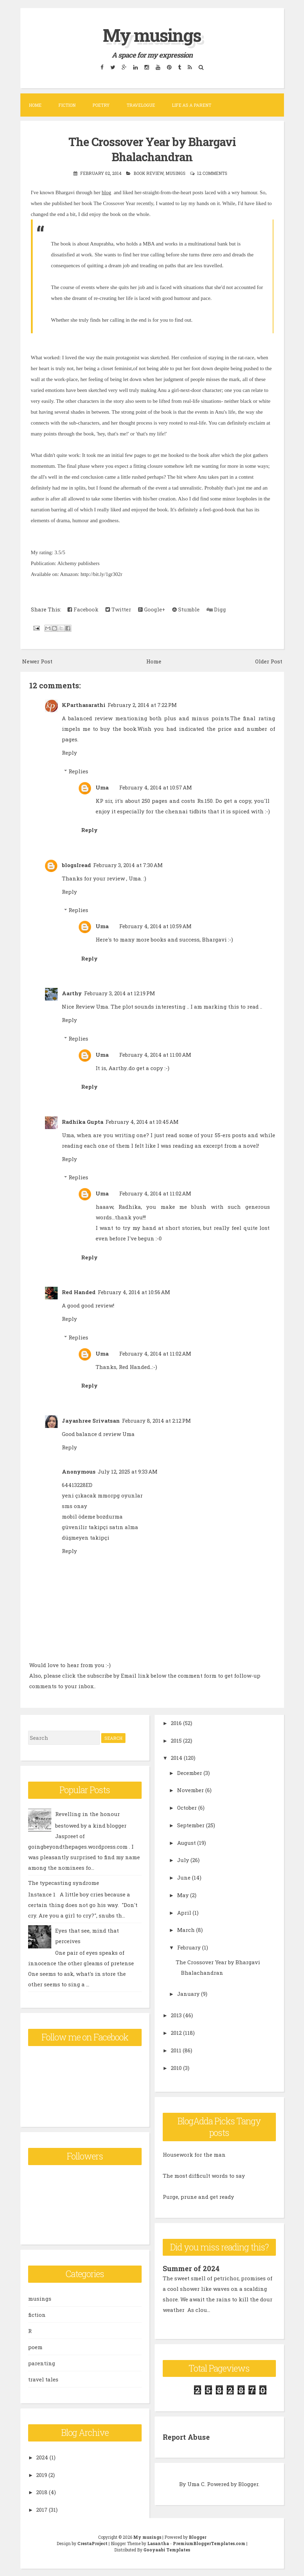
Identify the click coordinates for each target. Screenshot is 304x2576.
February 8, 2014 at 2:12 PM (156, 1419)
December (189, 1772)
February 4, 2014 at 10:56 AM (134, 1291)
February (189, 1947)
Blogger (248, 2482)
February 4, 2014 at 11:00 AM (155, 1053)
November (190, 1789)
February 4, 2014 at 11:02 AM (155, 1193)
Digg (216, 608)
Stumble (186, 608)
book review (148, 172)
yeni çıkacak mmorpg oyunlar (102, 1494)
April (184, 1911)
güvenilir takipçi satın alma (100, 1526)
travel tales (43, 2378)
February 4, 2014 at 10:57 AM (155, 786)
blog (106, 192)
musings (176, 172)
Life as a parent (191, 105)
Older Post (268, 660)
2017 (41, 2509)
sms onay (74, 1505)
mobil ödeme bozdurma (92, 1515)
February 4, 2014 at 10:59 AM (155, 925)
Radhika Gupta (82, 1121)
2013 (176, 2014)
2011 (176, 2049)
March (186, 1929)
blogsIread (76, 864)
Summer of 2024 (191, 2267)
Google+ (151, 608)
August (186, 1842)
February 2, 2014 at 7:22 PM (142, 704)
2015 (176, 1739)
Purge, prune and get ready (198, 2196)
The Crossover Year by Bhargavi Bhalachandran (152, 149)
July (183, 1859)
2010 (176, 2067)
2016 (176, 1722)
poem (35, 2346)
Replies (78, 770)
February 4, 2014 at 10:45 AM (142, 1121)
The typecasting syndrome (63, 1882)
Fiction (67, 105)
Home (35, 105)
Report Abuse (186, 2436)
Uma (102, 786)
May (183, 1894)
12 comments (212, 172)
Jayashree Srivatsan (91, 1419)
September (191, 1824)
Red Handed (79, 1291)
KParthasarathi (83, 704)
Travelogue (141, 105)
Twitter (118, 608)
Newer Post (37, 660)
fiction (37, 2314)
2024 (42, 2456)
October (187, 1807)
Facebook (82, 608)
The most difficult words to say (204, 2174)
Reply (69, 752)
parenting (41, 2362)
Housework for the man (194, 2153)
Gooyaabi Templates (166, 2549)
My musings (152, 35)
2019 (41, 2474)
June (183, 1877)
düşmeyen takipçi (85, 1536)
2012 (176, 2032)
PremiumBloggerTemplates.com (209, 2542)
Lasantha (158, 2542)
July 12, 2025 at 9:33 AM (127, 1470)
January (188, 1993)
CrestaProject (92, 2542)
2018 (41, 2491)
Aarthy (72, 992)
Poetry (101, 105)
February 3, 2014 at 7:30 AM (128, 864)
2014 (176, 1757)
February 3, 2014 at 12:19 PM (119, 992)
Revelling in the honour (87, 1813)
